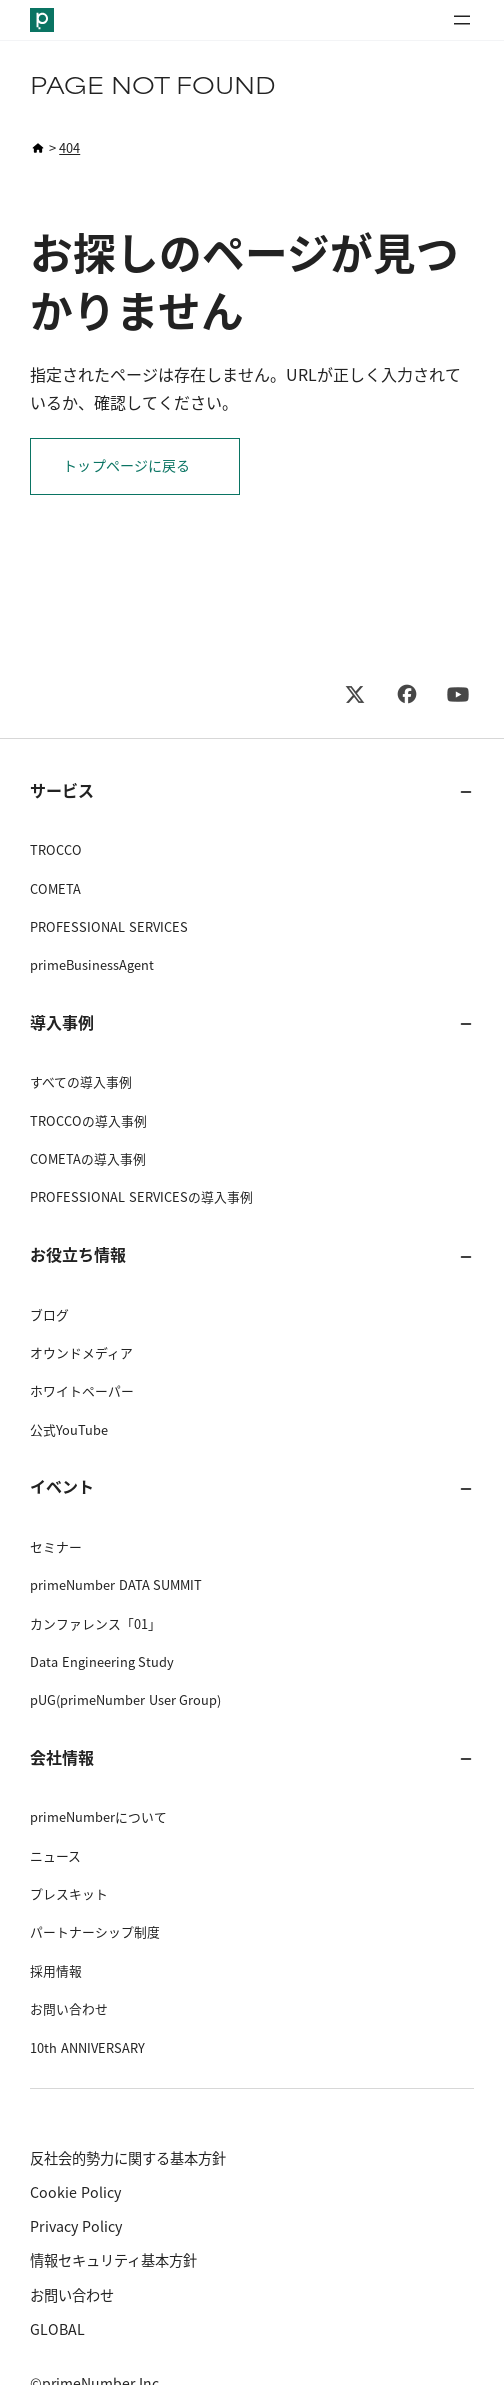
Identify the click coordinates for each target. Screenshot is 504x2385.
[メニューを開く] (462, 20)
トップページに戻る (126, 466)
